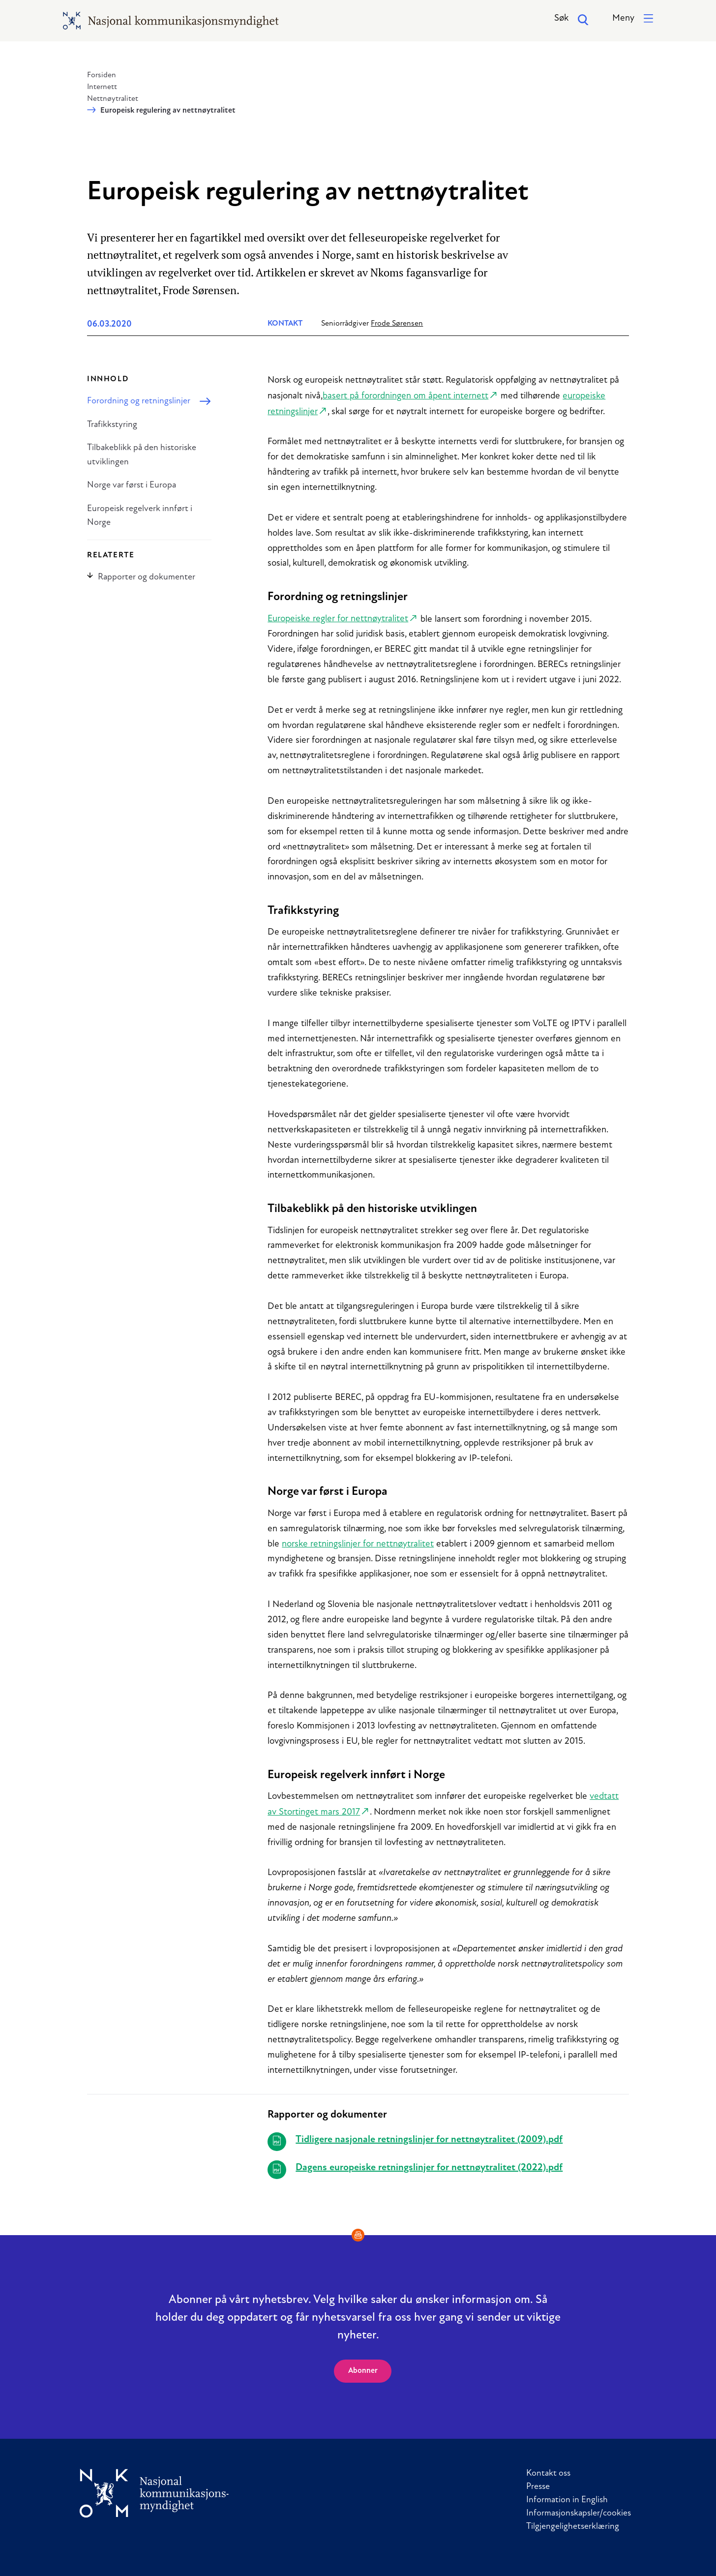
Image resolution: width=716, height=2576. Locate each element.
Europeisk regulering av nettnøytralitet (168, 111)
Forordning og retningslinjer (138, 401)
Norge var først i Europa (131, 485)
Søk (571, 20)
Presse (538, 2486)
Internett (102, 87)
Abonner (363, 2371)
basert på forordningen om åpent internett (405, 396)
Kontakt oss (548, 2473)
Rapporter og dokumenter (141, 577)
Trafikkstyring (112, 424)
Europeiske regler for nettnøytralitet (338, 619)
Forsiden (101, 75)
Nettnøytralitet (112, 99)
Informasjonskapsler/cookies (578, 2513)
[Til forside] (154, 2493)
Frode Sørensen (397, 324)
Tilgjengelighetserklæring (572, 2526)
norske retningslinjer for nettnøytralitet (358, 1544)
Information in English (567, 2500)
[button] (632, 19)
